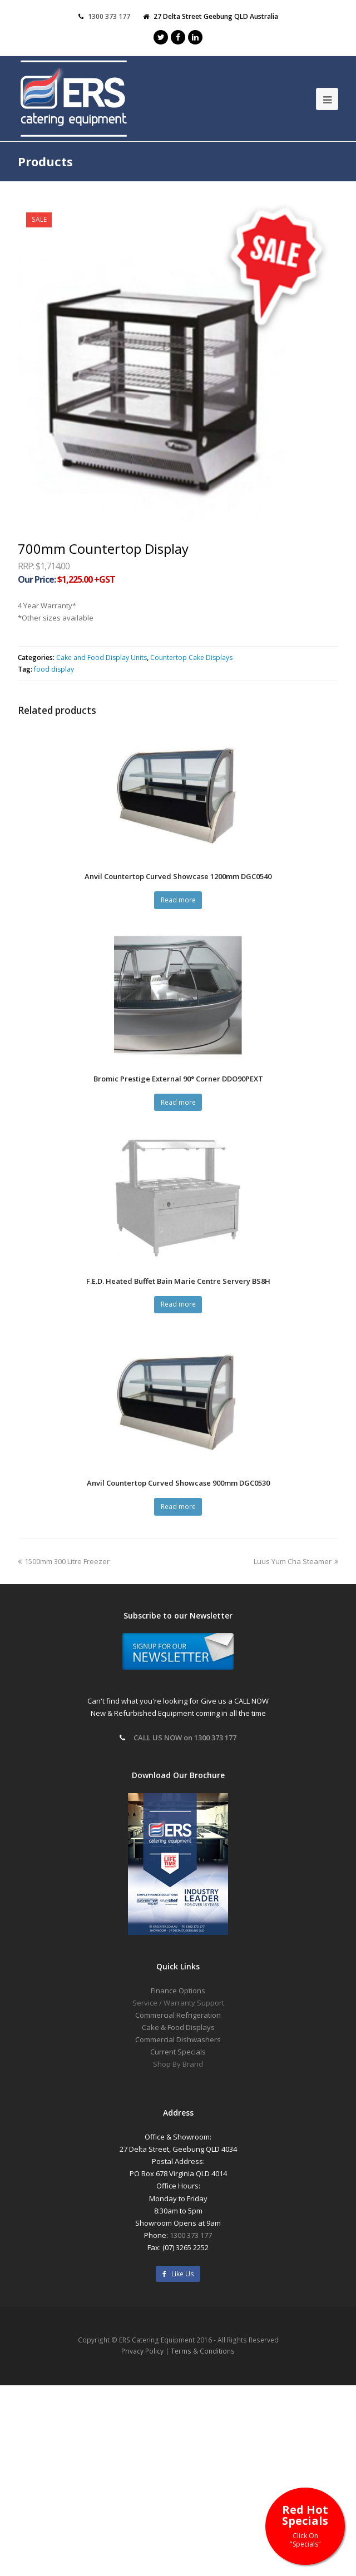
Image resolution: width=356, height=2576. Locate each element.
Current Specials (178, 2052)
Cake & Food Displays (178, 2027)
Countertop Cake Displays (191, 657)
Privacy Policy (142, 2351)
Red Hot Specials (305, 2525)
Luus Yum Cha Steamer (296, 1561)
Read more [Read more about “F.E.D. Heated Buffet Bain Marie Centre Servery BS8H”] (178, 1304)
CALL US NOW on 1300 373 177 (185, 1738)
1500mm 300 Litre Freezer (64, 1561)
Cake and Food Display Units (101, 657)
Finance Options (178, 1991)
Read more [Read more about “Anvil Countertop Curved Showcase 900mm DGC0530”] (178, 1506)
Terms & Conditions (203, 2351)
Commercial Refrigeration (178, 2015)
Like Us (178, 2274)
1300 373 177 (191, 2235)
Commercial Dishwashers (178, 2039)
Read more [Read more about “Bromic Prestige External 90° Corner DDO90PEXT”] (178, 1102)
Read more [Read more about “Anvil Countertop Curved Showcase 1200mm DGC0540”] (178, 900)
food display (54, 669)
